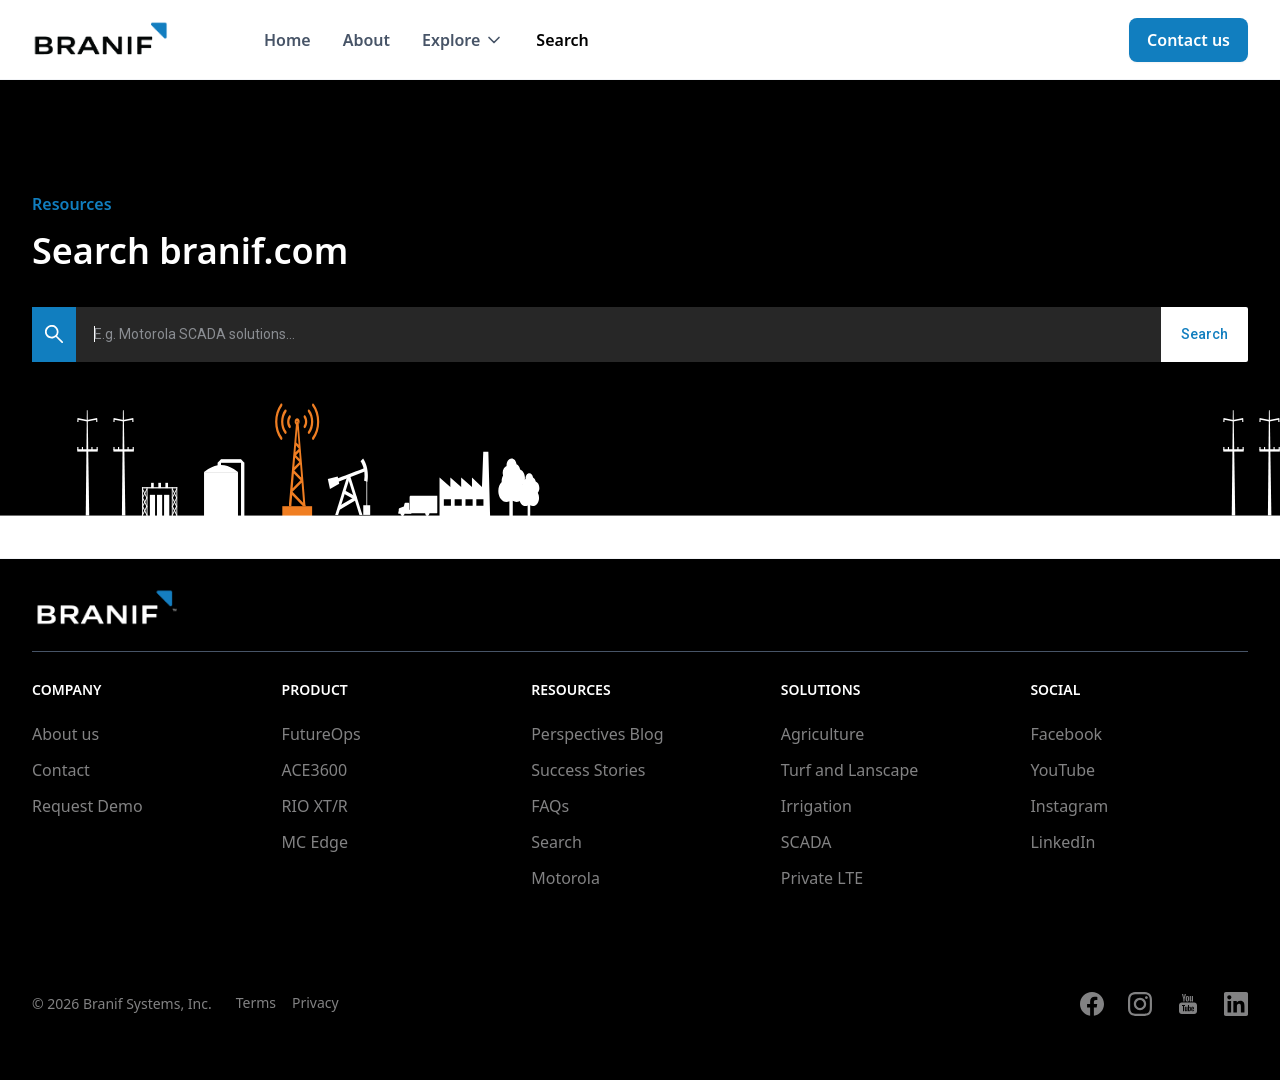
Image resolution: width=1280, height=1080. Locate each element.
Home (287, 40)
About (366, 40)
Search (562, 40)
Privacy (315, 1002)
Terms (256, 1002)
